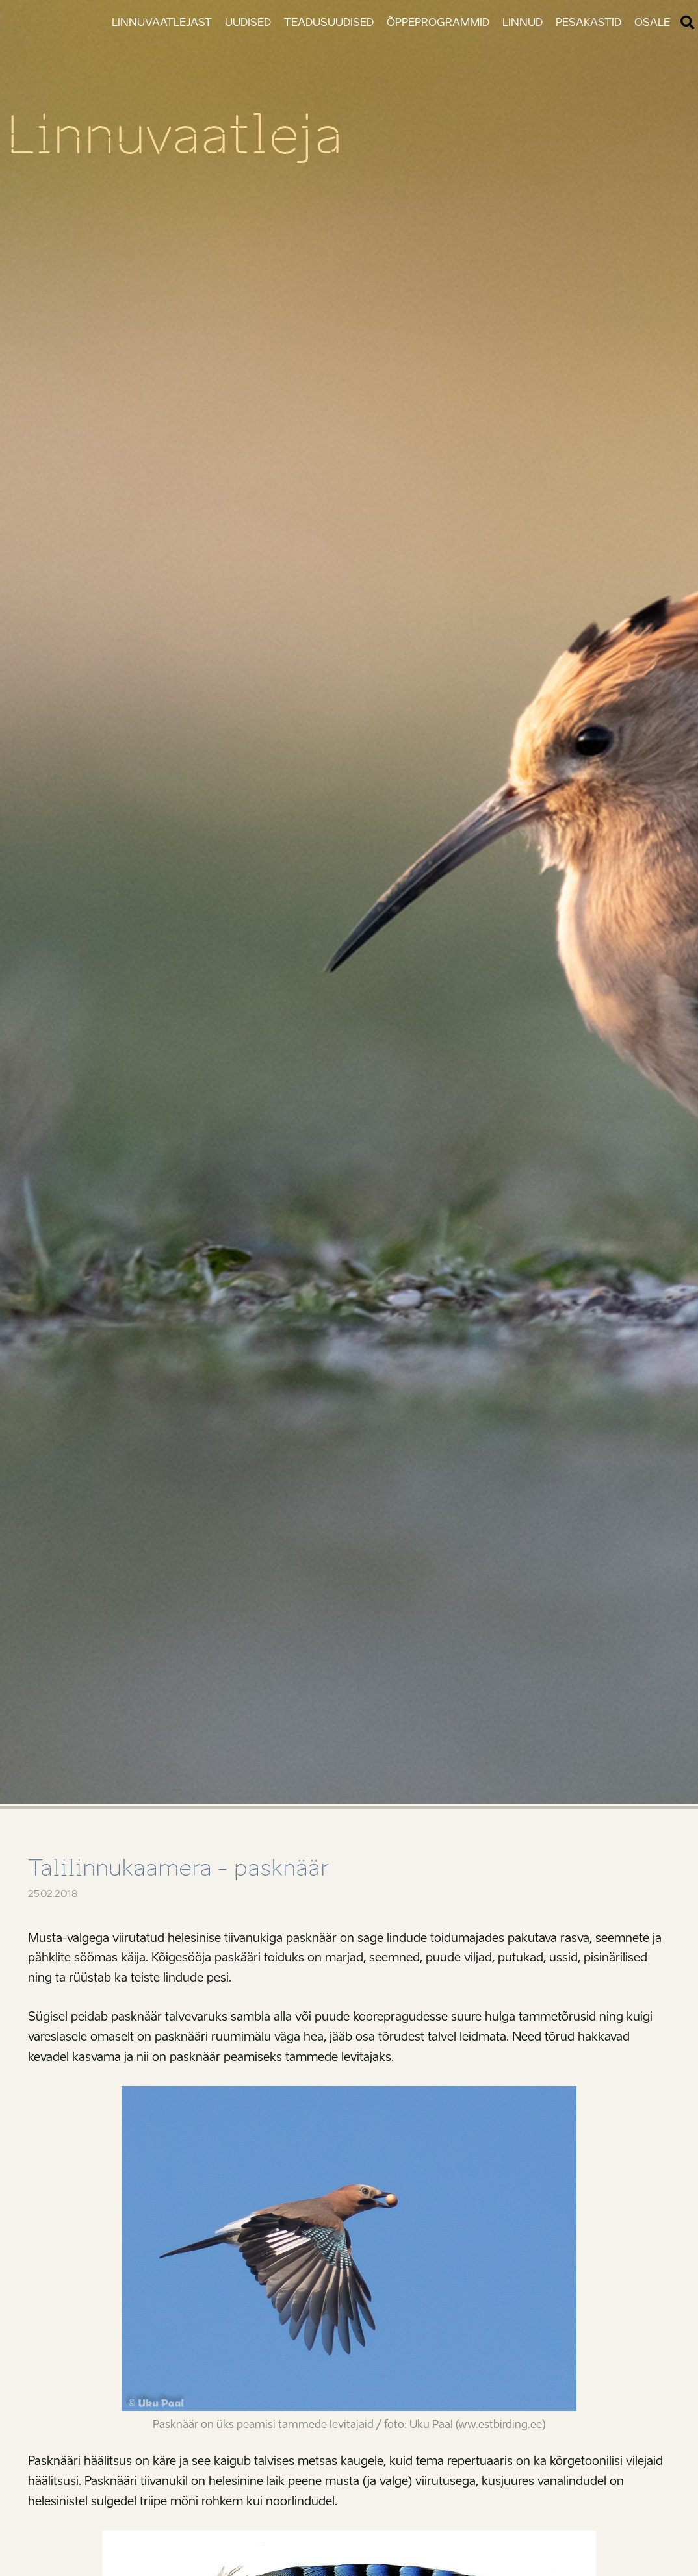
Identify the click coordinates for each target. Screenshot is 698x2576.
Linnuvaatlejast (162, 22)
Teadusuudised (329, 22)
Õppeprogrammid (438, 22)
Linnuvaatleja (174, 135)
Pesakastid (588, 22)
